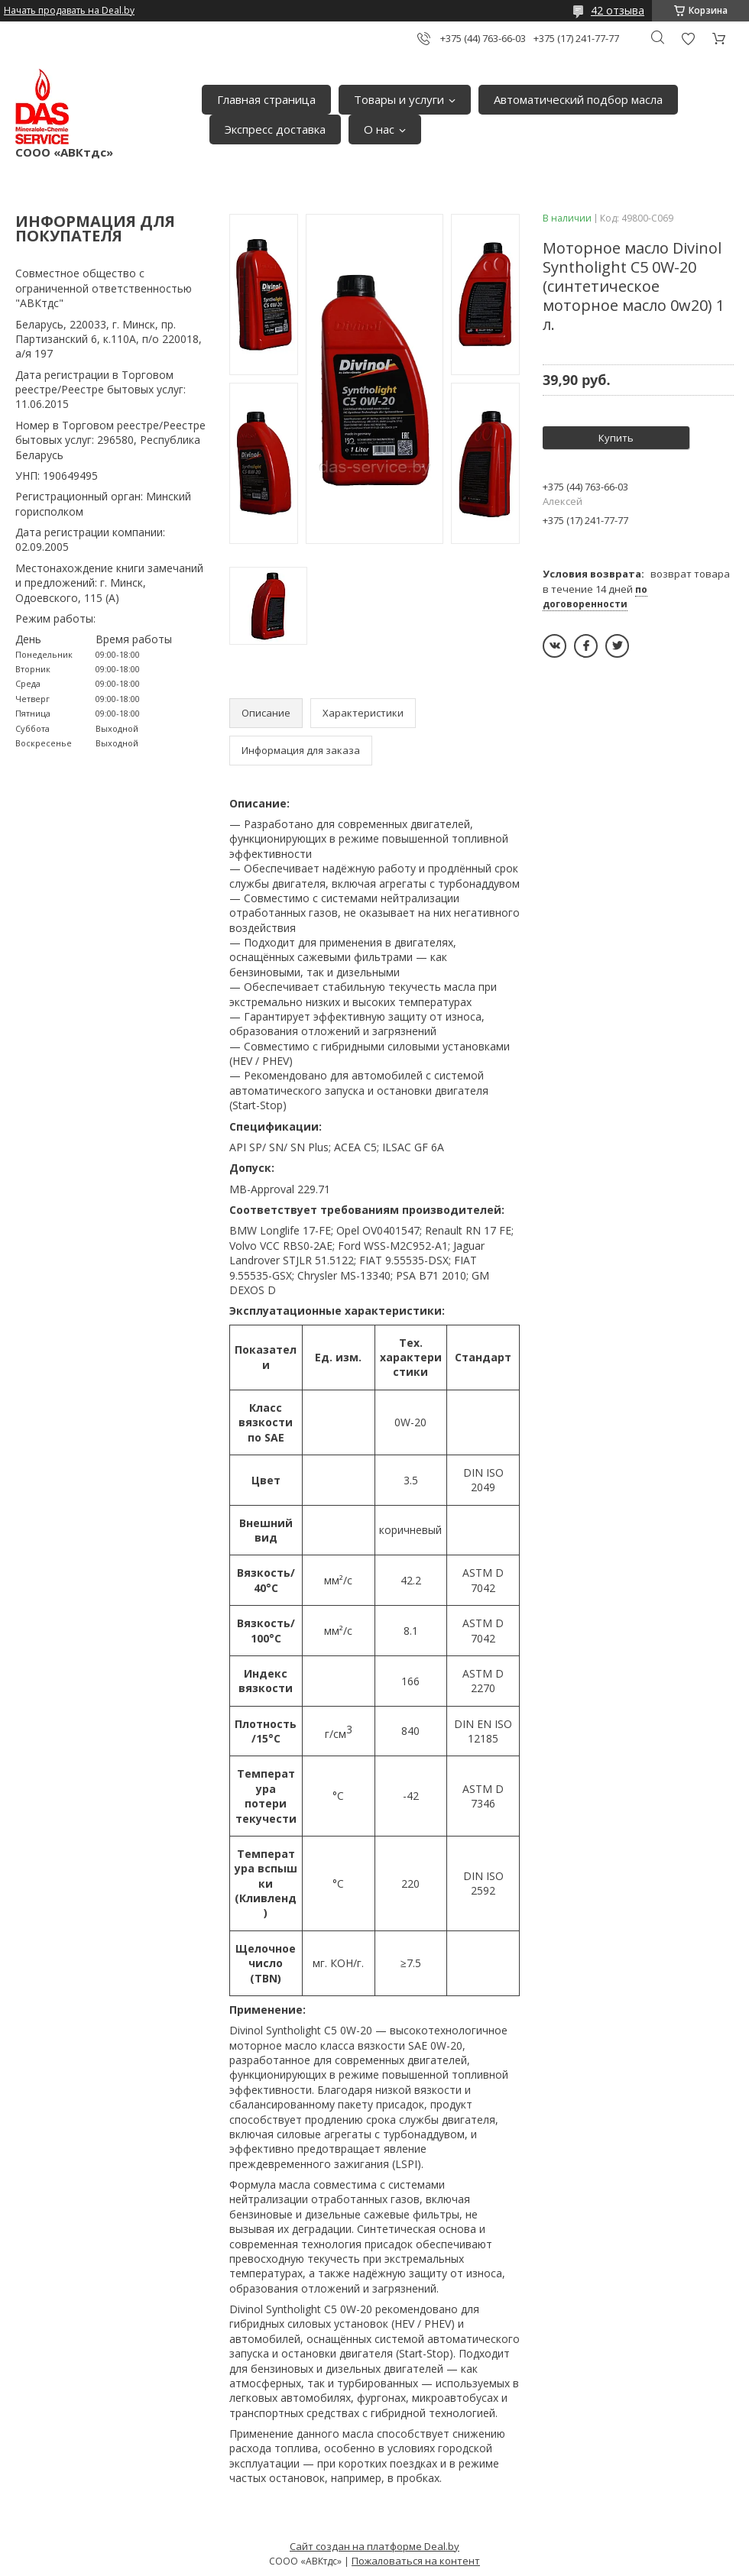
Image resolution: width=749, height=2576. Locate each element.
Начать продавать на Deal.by (69, 10)
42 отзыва (617, 10)
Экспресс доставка (275, 129)
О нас (379, 129)
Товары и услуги (399, 99)
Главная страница (266, 99)
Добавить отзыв (688, 38)
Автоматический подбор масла (578, 99)
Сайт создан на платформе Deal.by (374, 2546)
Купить (616, 438)
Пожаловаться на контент (416, 2561)
